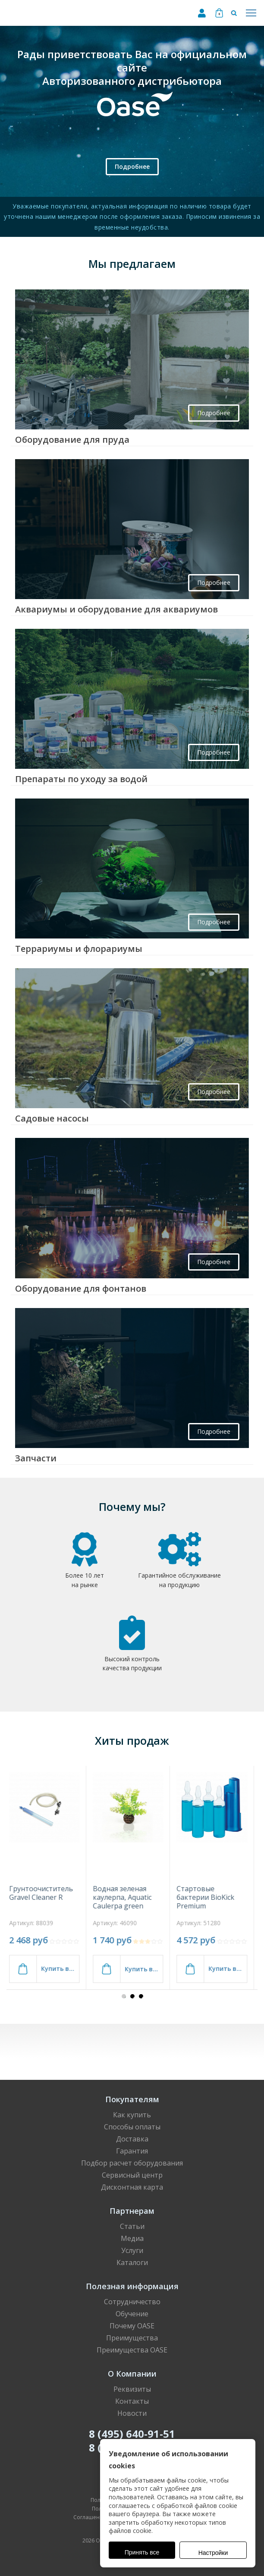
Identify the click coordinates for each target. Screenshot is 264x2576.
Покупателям (132, 2099)
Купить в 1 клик (64, 1969)
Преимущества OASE (132, 2350)
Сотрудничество (132, 2301)
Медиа (132, 2238)
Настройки (213, 2552)
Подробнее (132, 166)
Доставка (132, 2139)
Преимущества (132, 2338)
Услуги (132, 2250)
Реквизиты (132, 2389)
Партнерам (132, 2211)
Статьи (132, 2226)
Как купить (132, 2114)
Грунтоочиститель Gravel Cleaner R (45, 1893)
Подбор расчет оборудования (132, 2163)
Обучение (132, 2313)
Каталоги (132, 2262)
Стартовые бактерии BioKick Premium (210, 1897)
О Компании (132, 2373)
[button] (124, 1996)
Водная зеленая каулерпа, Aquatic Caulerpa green (126, 1897)
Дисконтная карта (132, 2187)
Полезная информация (132, 2286)
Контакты (132, 2401)
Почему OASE (132, 2326)
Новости (132, 2413)
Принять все (142, 2552)
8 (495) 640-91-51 (132, 2434)
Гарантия (132, 2151)
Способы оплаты (132, 2127)
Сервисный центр (132, 2175)
